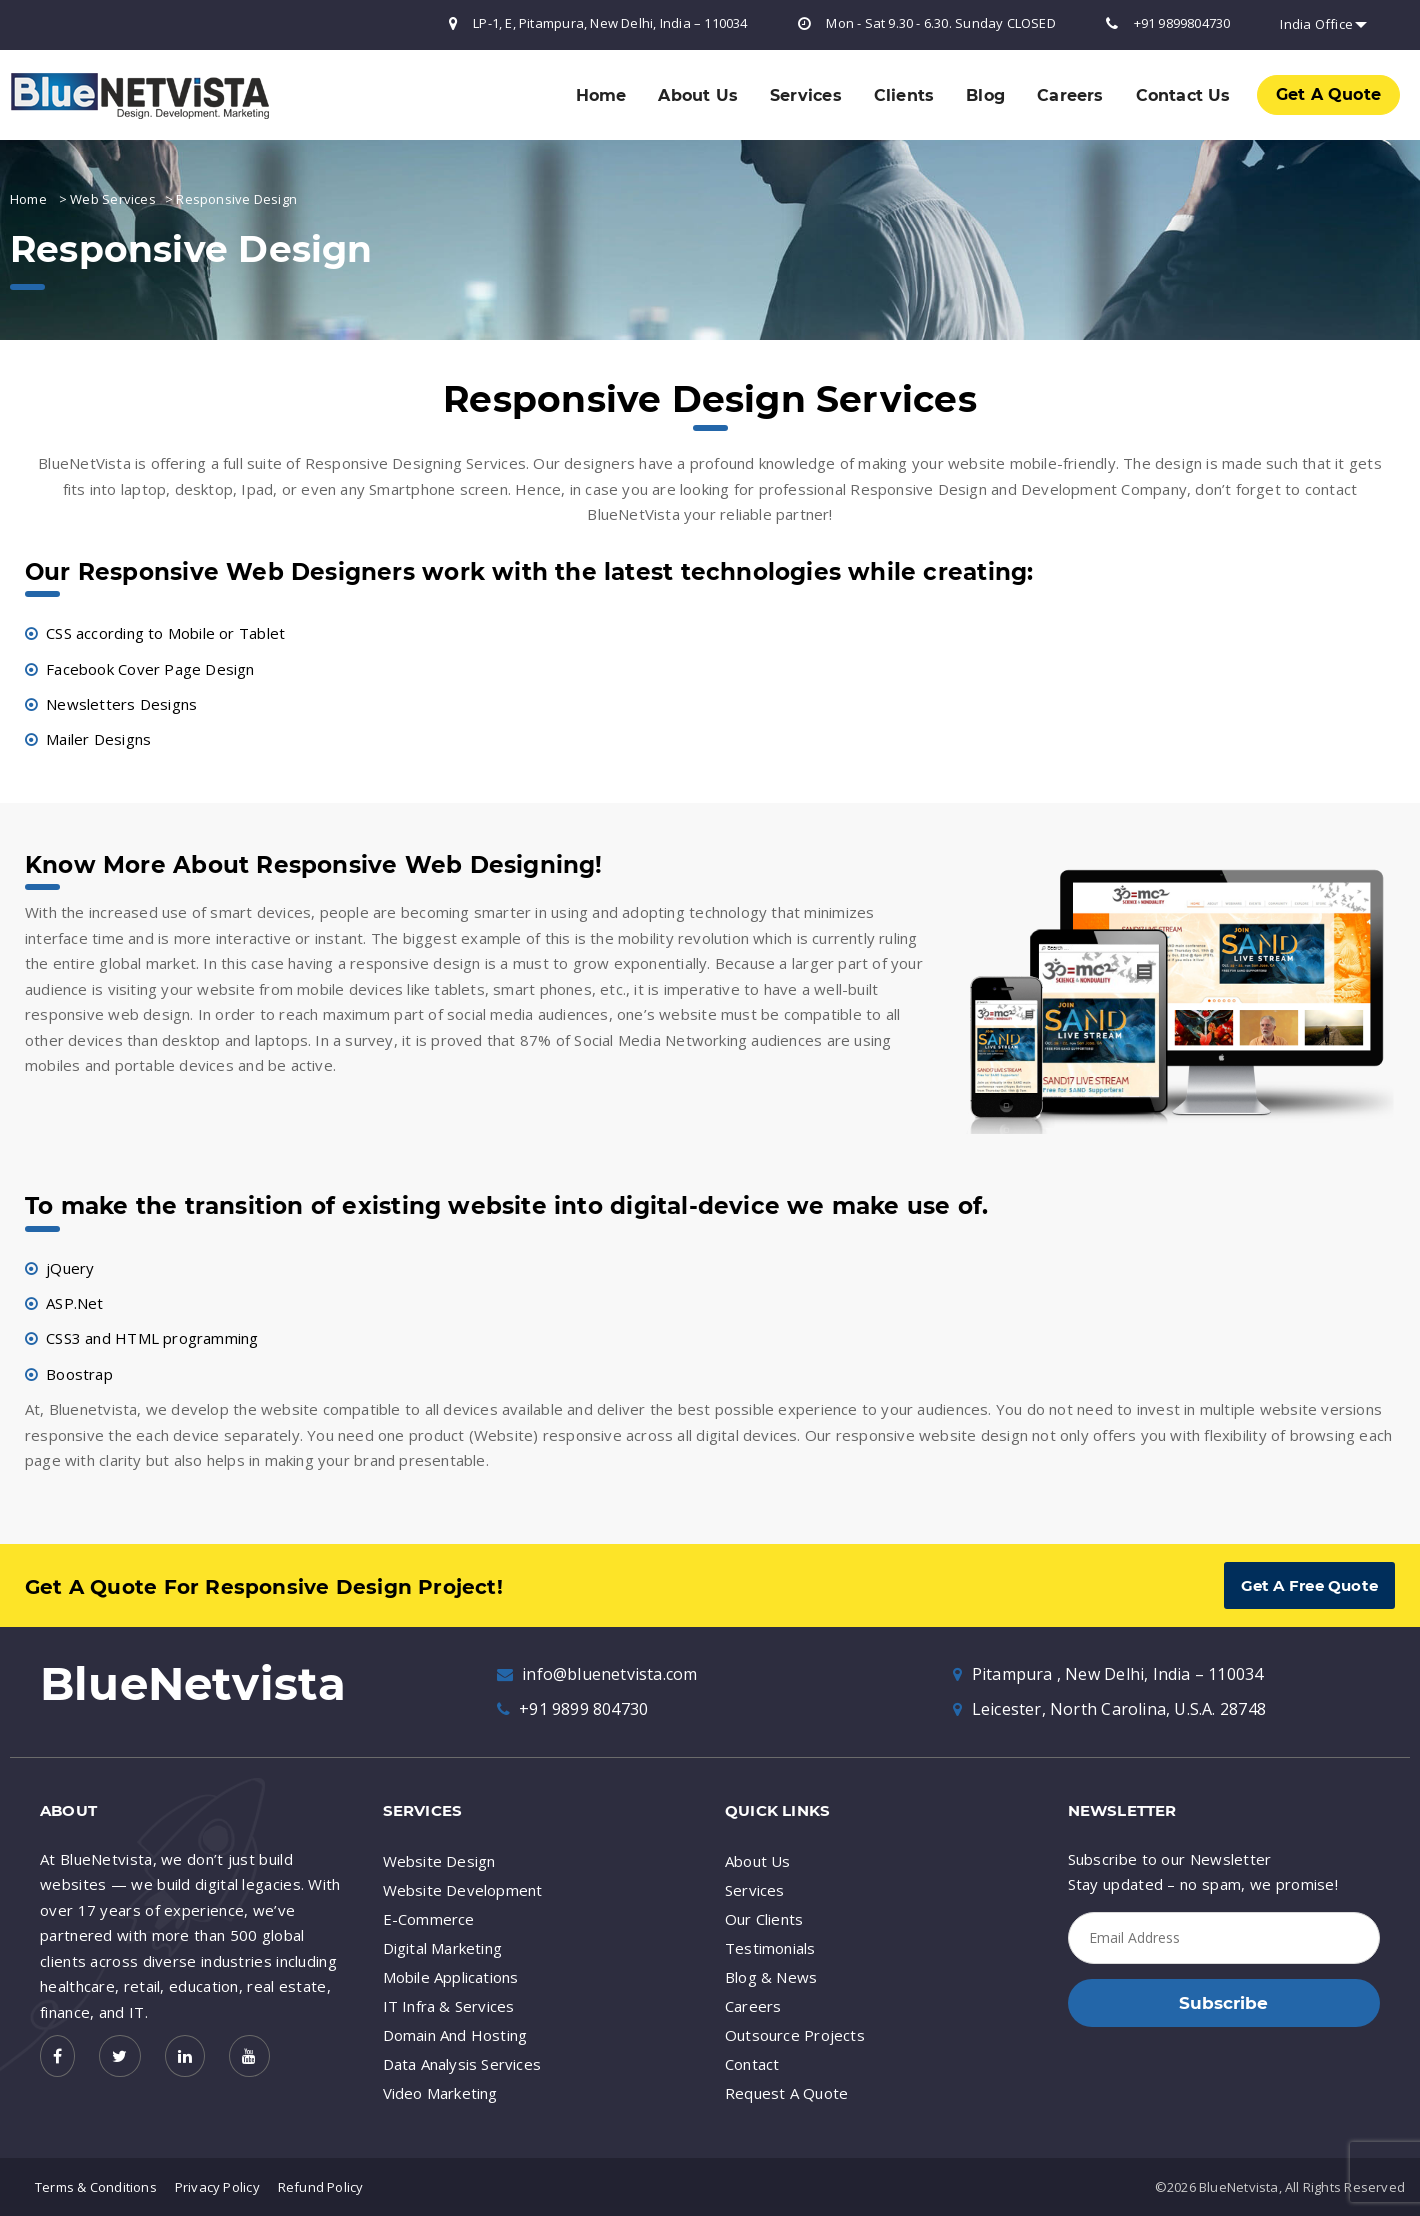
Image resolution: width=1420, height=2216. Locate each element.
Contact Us (1183, 95)
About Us (698, 95)
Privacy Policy (217, 2187)
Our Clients (764, 1919)
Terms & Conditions (96, 2187)
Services (806, 95)
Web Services (113, 199)
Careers (1070, 95)
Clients (904, 95)
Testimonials (770, 1948)
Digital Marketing (443, 1948)
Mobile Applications (451, 1977)
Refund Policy (321, 2187)
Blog (985, 95)
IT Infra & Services (449, 2006)
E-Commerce (429, 1919)
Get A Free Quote (1309, 1585)
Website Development (463, 1890)
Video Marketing (440, 2093)
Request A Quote (786, 2093)
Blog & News (771, 1977)
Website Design (439, 1861)
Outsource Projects (795, 2035)
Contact (752, 2064)
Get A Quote (1328, 94)
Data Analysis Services (462, 2064)
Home (601, 95)
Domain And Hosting (455, 2035)
